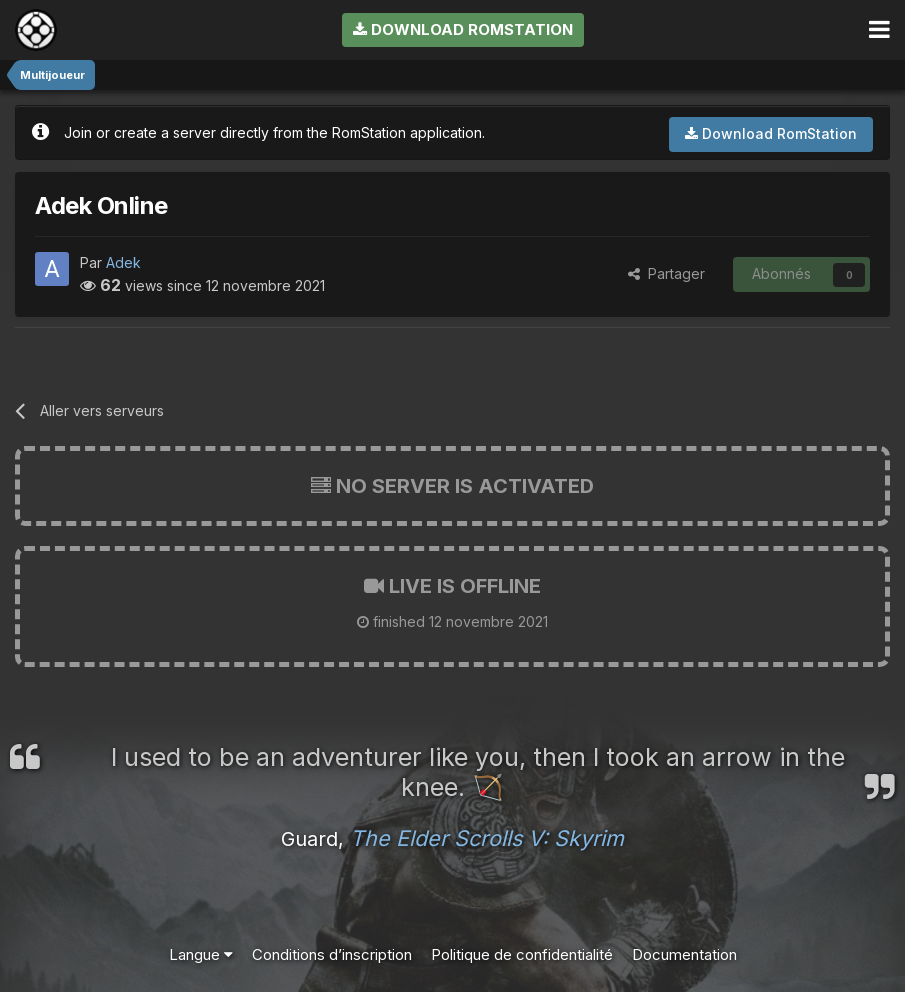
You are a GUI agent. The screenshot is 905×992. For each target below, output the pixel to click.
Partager (666, 273)
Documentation (684, 954)
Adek (123, 262)
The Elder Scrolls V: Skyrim (487, 838)
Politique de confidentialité (522, 954)
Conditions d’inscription (332, 954)
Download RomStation (463, 29)
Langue (201, 954)
